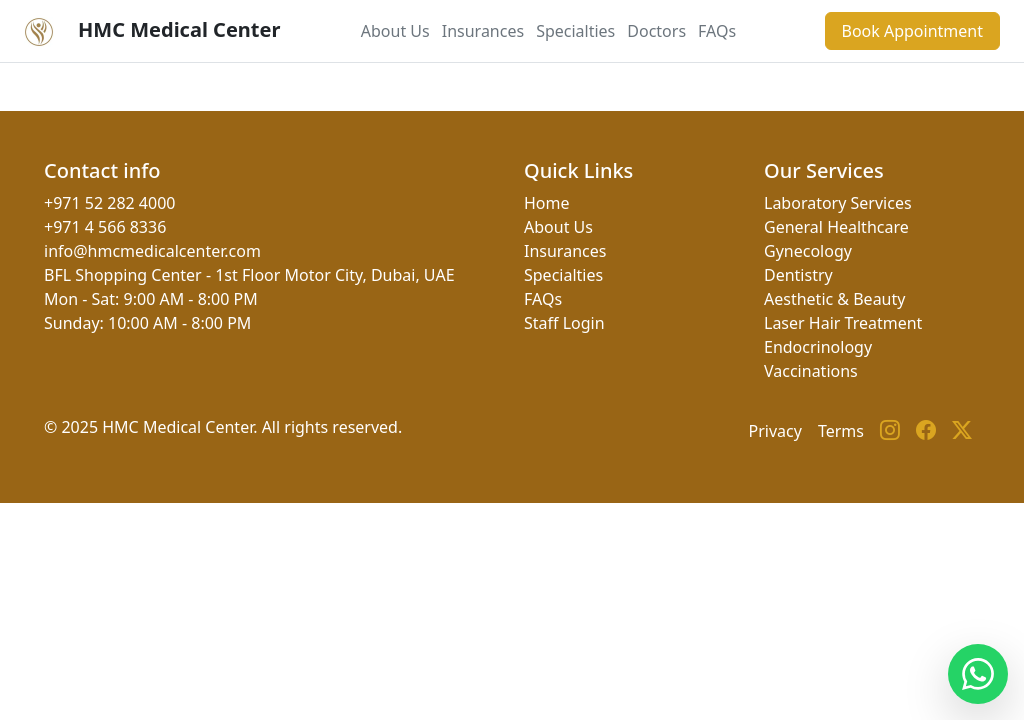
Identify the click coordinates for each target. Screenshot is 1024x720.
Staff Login (564, 323)
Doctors (656, 31)
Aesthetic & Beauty (834, 299)
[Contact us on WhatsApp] (978, 674)
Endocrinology (818, 347)
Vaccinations (811, 371)
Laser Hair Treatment (843, 323)
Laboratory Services (838, 203)
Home (547, 203)
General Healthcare (836, 227)
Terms (841, 431)
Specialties (575, 31)
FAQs (717, 31)
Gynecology (808, 251)
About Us (395, 31)
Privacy (775, 431)
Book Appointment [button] (913, 31)
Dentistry (798, 275)
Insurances (483, 31)
